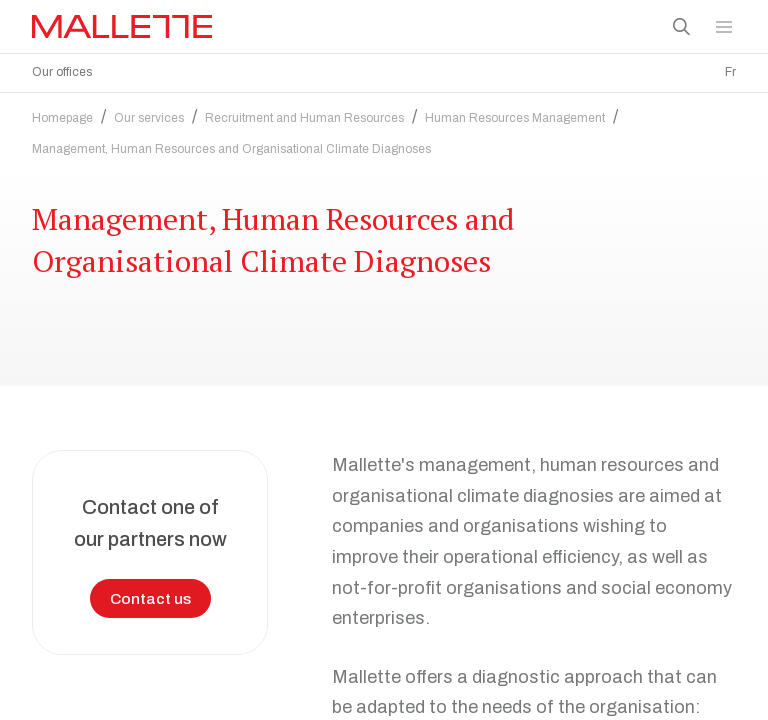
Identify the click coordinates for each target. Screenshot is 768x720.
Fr (730, 72)
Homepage (62, 113)
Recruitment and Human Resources (304, 113)
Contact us (150, 593)
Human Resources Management (515, 113)
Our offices (62, 72)
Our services (149, 113)
